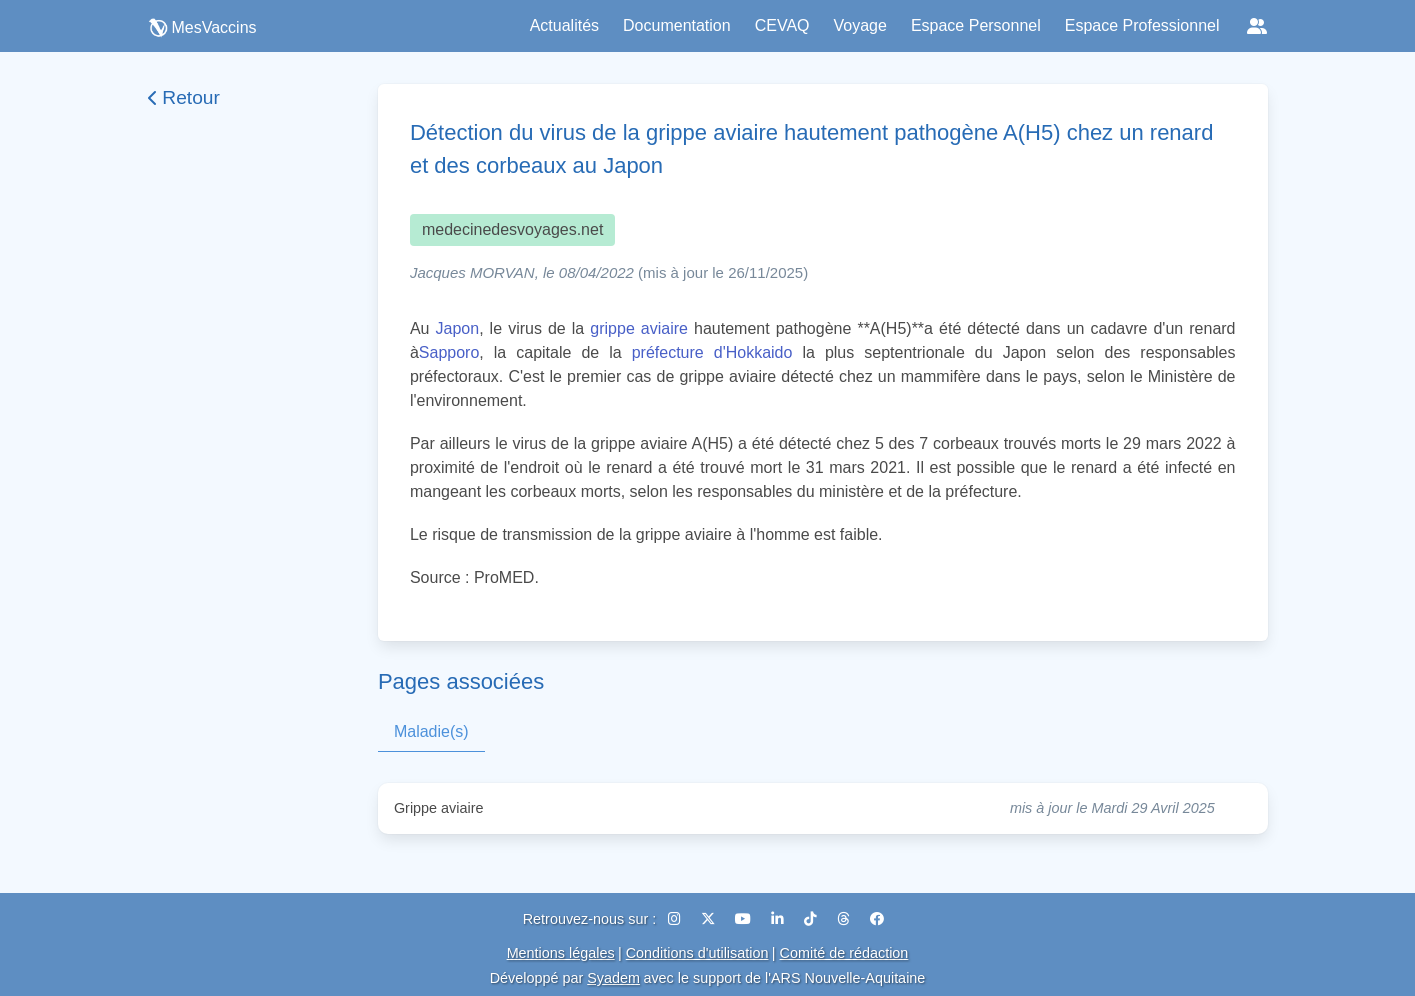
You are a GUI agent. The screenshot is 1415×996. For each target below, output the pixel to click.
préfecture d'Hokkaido (712, 352)
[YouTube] (745, 919)
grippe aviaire (639, 328)
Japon (458, 328)
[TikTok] (812, 919)
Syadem (613, 978)
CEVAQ (782, 25)
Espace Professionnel (1142, 25)
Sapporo (449, 352)
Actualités (564, 25)
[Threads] (845, 919)
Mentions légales (561, 953)
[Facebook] (877, 919)
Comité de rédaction (844, 953)
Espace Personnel (976, 25)
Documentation (677, 25)
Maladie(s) (431, 731)
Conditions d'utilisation (697, 953)
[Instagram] (676, 919)
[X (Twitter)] (710, 919)
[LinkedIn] (779, 919)
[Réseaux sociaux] (1257, 26)
